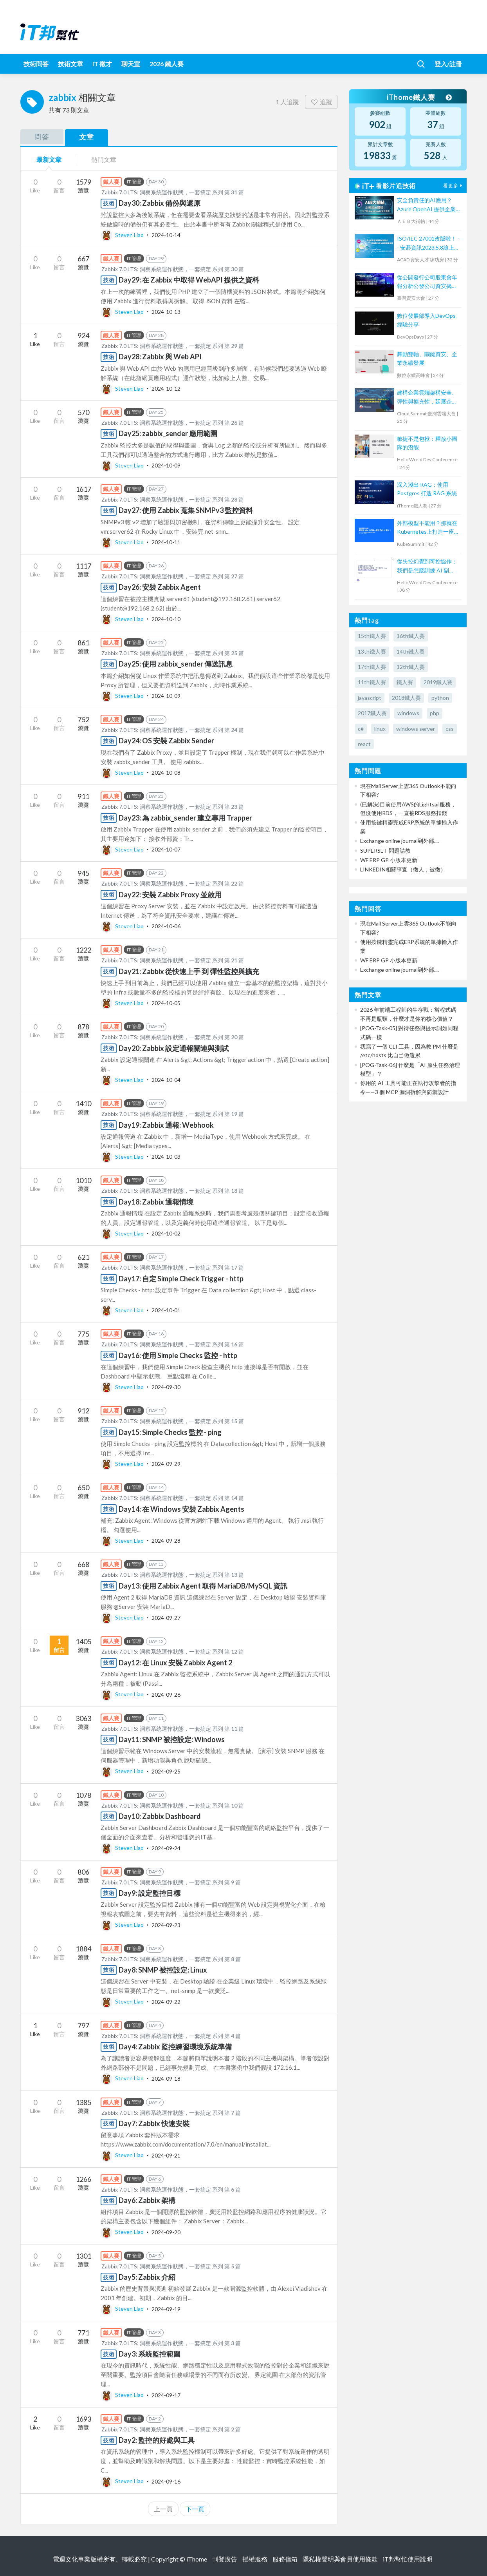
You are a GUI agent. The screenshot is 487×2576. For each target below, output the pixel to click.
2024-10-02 (166, 1233)
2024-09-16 (166, 2481)
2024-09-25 (166, 1771)
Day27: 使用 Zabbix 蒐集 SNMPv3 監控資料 (186, 510)
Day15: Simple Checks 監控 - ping (170, 1432)
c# (361, 728)
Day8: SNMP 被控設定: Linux (163, 1970)
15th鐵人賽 (372, 635)
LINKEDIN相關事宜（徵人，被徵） (403, 869)
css (450, 728)
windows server (415, 728)
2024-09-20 (166, 2231)
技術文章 (70, 63)
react (364, 744)
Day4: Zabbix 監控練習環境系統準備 (175, 2046)
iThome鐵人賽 (419, 97)
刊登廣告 (224, 2559)
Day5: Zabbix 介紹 (147, 2277)
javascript (369, 697)
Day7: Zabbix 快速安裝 (154, 2123)
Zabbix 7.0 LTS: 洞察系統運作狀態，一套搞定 (156, 192)
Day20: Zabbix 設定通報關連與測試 (174, 1048)
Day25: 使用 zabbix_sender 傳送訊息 (176, 663)
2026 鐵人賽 (167, 63)
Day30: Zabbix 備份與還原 (159, 203)
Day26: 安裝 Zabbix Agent (160, 587)
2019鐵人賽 (438, 682)
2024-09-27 (166, 1617)
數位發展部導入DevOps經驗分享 (426, 320)
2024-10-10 (166, 619)
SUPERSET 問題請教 (385, 850)
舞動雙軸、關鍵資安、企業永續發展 (427, 358)
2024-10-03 (166, 1156)
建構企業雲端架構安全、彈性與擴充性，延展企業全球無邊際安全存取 (427, 397)
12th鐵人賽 (411, 666)
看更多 (453, 185)
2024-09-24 (166, 1847)
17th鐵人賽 (372, 666)
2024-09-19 (166, 2308)
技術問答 (36, 63)
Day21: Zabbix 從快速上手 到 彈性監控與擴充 (189, 971)
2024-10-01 (166, 1310)
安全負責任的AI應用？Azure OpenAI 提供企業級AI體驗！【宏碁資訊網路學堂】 (427, 205)
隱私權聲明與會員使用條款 (340, 2559)
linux (380, 728)
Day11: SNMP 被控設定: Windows (172, 1739)
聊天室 (130, 63)
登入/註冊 (448, 63)
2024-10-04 (166, 1079)
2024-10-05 (166, 1003)
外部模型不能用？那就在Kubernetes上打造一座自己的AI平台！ (428, 528)
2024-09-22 (166, 2001)
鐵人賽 (405, 682)
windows (408, 713)
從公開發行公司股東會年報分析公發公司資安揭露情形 (427, 282)
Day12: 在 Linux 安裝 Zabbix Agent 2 (175, 1662)
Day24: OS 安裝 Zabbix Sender (166, 740)
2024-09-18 (166, 2078)
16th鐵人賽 (411, 635)
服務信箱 (285, 2559)
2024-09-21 (166, 2155)
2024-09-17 (166, 2394)
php (434, 713)
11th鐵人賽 (372, 682)
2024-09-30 (166, 1387)
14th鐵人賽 (411, 651)
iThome (196, 2559)
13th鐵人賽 (372, 651)
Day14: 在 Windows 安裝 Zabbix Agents (181, 1509)
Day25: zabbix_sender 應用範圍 (168, 433)
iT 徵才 (102, 63)
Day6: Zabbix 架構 (147, 2200)
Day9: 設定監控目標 (149, 1893)
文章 (86, 136)
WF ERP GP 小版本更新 (388, 860)
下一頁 (195, 2509)
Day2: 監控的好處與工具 (157, 2440)
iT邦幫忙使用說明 (408, 2559)
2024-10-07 (166, 849)
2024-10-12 (166, 388)
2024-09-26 (166, 1694)
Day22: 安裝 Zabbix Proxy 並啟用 (170, 894)
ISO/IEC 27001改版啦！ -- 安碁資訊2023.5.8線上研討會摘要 (428, 243)
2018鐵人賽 (406, 697)
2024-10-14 (166, 235)
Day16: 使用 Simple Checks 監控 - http (178, 1355)
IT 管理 (134, 182)
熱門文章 (103, 159)
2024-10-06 (166, 926)
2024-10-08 (166, 772)
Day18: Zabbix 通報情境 (156, 1201)
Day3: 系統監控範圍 (149, 2354)
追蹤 (321, 101)
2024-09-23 (166, 1924)
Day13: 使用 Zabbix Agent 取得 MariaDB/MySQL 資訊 (203, 1585)
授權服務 (254, 2559)
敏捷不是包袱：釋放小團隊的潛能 (427, 443)
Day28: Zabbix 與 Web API (160, 356)
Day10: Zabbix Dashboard (160, 1816)
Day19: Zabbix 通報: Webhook (166, 1125)
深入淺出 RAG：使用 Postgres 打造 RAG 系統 (427, 488)
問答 (41, 136)
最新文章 (48, 159)
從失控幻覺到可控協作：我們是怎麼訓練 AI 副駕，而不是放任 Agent (427, 566)
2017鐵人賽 (372, 713)
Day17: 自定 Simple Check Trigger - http (181, 1278)
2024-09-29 (166, 1463)
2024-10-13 (166, 311)
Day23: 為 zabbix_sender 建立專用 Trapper (185, 817)
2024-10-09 (166, 465)
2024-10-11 (166, 542)
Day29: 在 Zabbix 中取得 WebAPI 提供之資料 (189, 279)
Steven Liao (123, 235)
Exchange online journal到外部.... (399, 840)
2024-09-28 (166, 1540)
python (440, 697)
